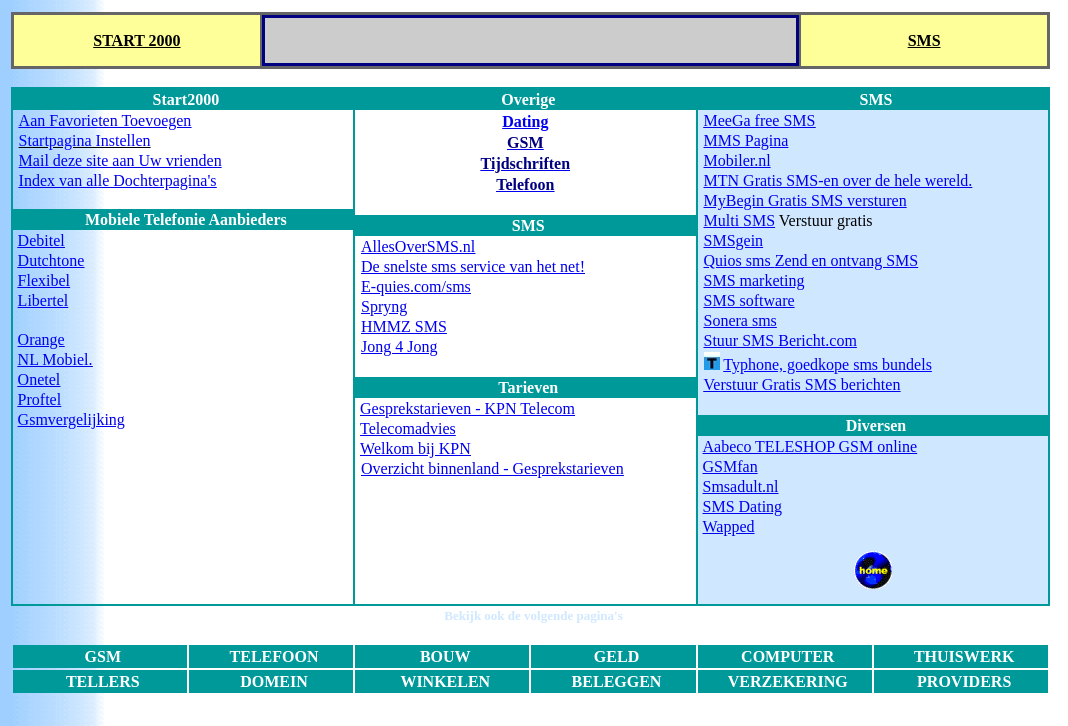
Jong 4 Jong (399, 346)
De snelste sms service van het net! (473, 266)
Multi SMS (740, 220)
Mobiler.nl (737, 160)
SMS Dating (743, 506)
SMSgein (734, 240)
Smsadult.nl (741, 486)
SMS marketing (754, 280)
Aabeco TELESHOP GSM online (810, 446)
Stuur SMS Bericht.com (780, 340)
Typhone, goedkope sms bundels (827, 364)
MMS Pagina (746, 140)
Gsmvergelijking (71, 419)
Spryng (384, 306)
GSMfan (730, 466)
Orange (41, 339)
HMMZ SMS (404, 326)
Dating (525, 121)
